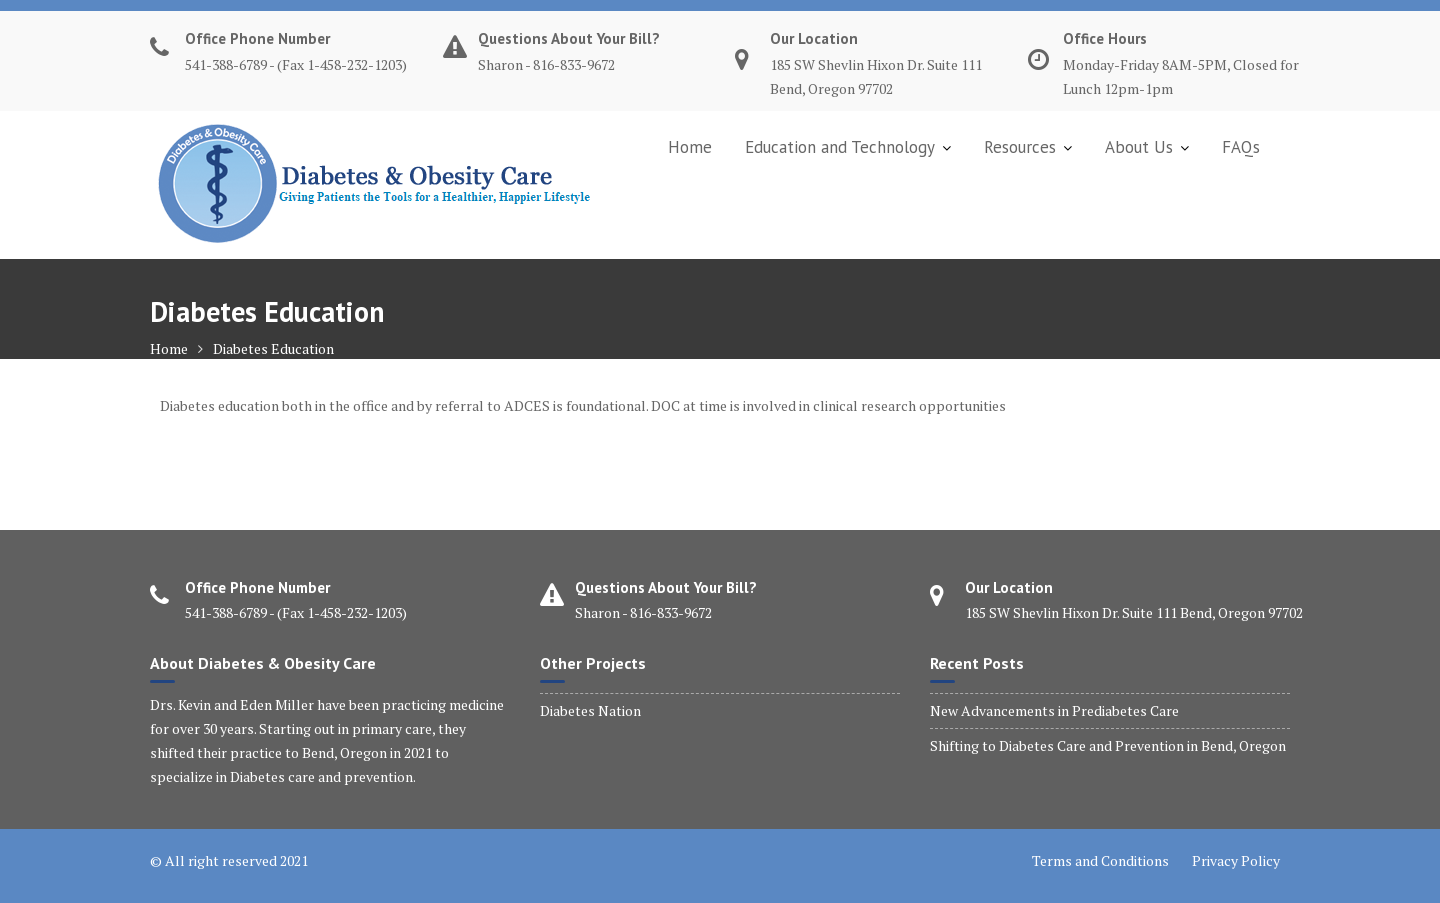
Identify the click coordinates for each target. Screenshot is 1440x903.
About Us (1139, 147)
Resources (1020, 147)
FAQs (1241, 147)
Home (690, 147)
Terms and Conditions (1100, 860)
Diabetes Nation (590, 710)
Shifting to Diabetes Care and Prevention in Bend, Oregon (1108, 745)
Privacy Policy (1236, 860)
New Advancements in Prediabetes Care (1054, 710)
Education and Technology (840, 147)
